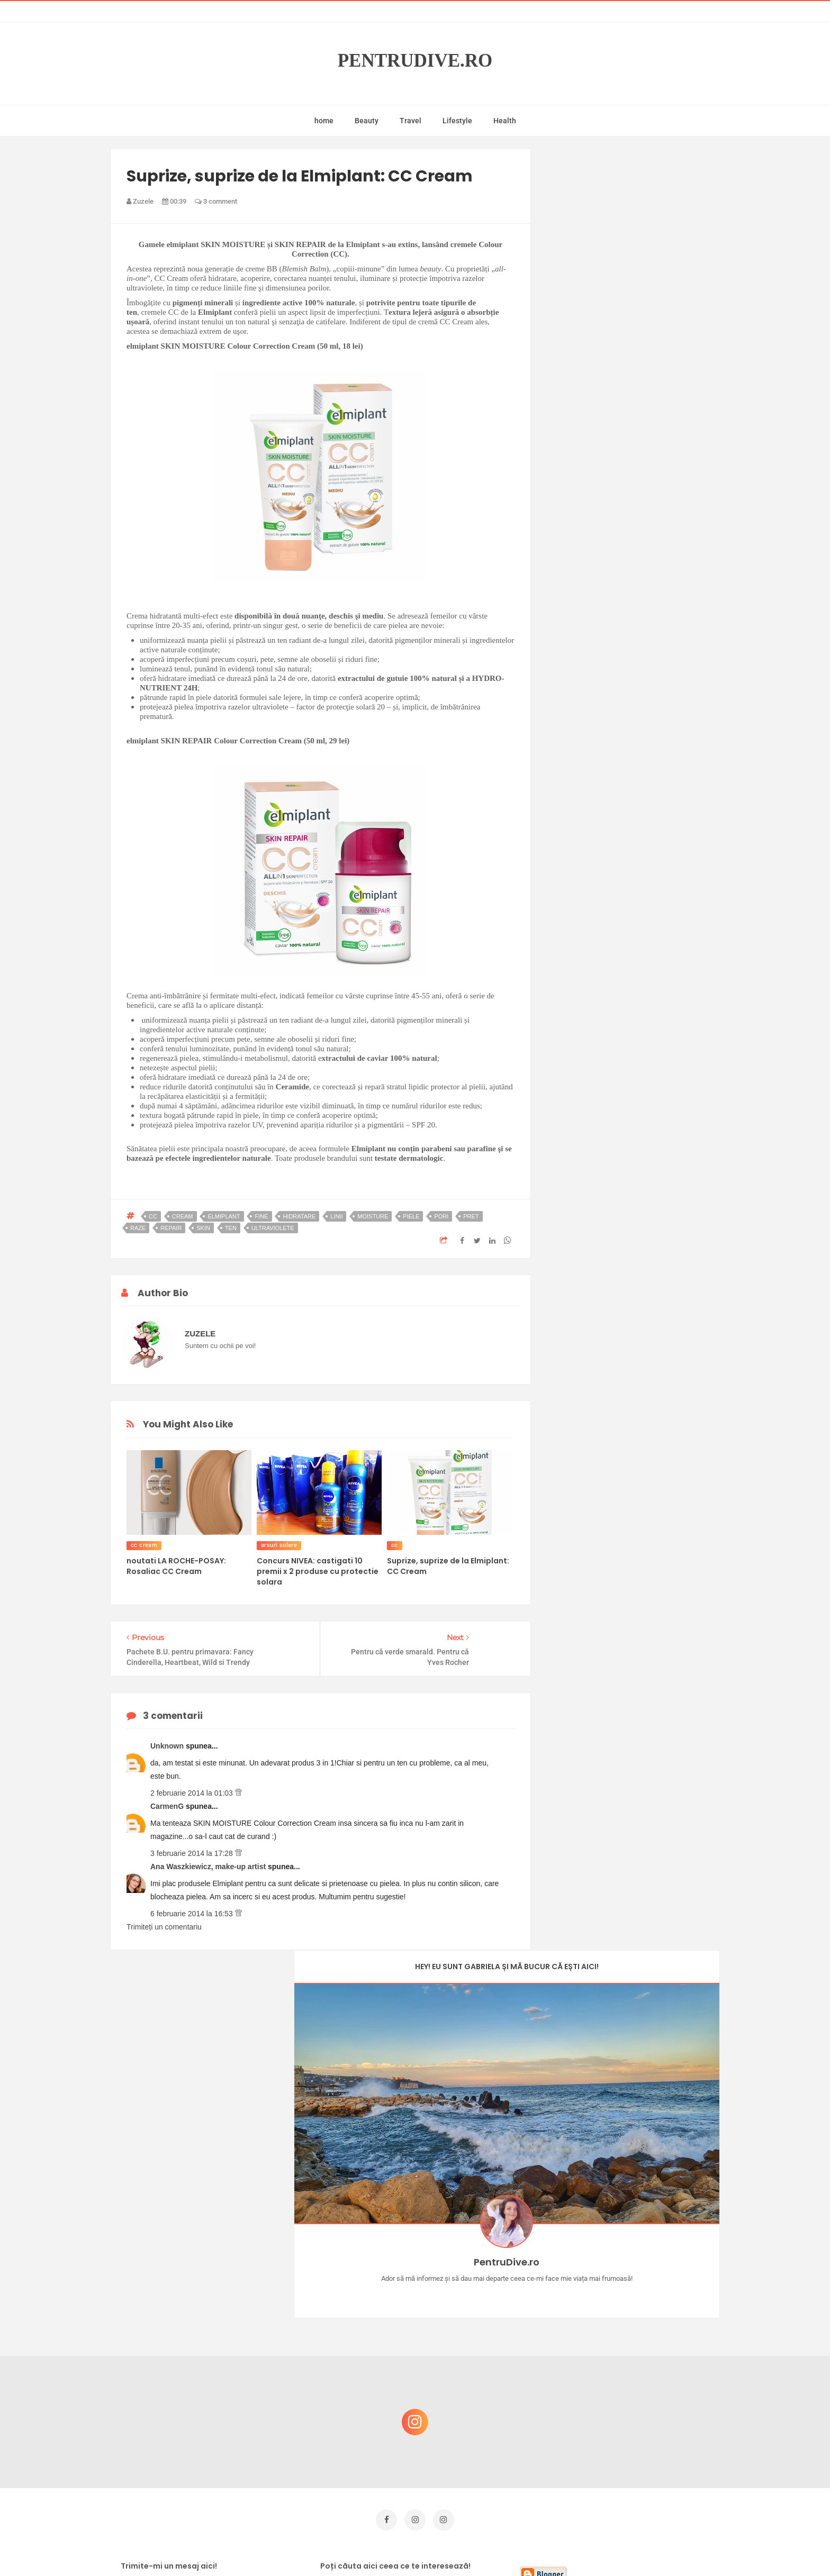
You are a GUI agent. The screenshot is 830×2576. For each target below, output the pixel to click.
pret (471, 1216)
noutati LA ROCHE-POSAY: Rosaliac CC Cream (176, 1566)
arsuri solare (279, 1545)
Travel (410, 120)
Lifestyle (457, 120)
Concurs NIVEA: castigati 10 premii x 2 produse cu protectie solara (317, 1571)
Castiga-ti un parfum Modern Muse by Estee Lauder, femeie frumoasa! (633, 2255)
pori (441, 1216)
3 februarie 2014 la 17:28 (192, 1853)
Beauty (366, 120)
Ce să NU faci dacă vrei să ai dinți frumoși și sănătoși (629, 2407)
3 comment (216, 201)
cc (153, 1216)
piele (411, 1216)
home (323, 120)
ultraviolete (272, 1228)
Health (504, 120)
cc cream (144, 1545)
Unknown (168, 1746)
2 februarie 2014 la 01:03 (192, 1793)
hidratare (299, 1216)
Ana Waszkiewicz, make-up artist (209, 1866)
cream (182, 1216)
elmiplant (224, 1216)
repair (171, 1228)
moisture (372, 1216)
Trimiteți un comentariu (164, 1927)
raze (138, 1228)
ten (231, 1228)
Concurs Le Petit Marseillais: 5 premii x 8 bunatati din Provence (637, 2306)
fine (261, 1216)
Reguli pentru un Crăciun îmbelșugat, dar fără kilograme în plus (636, 2356)
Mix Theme (503, 2548)
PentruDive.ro (415, 60)
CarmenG (168, 1806)
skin (203, 1228)
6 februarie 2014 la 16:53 (192, 1913)
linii (336, 1216)
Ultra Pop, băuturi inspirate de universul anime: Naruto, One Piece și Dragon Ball (634, 2463)
